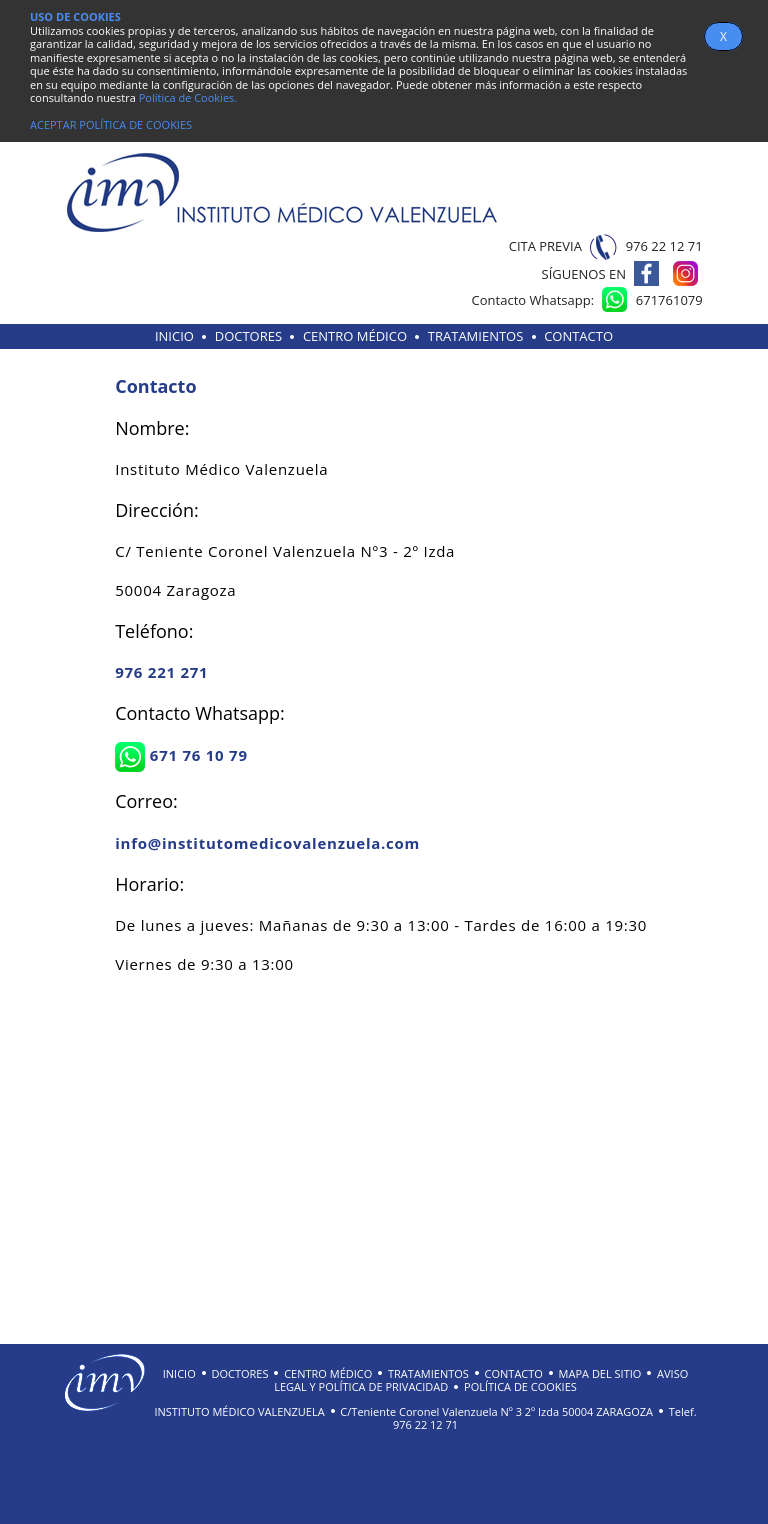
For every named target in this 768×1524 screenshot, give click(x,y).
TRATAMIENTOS (476, 336)
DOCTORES (248, 336)
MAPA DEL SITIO (600, 1373)
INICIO (174, 336)
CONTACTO (578, 336)
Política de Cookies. (188, 97)
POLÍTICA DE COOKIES (520, 1386)
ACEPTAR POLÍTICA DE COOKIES (111, 124)
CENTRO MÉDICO (355, 336)
